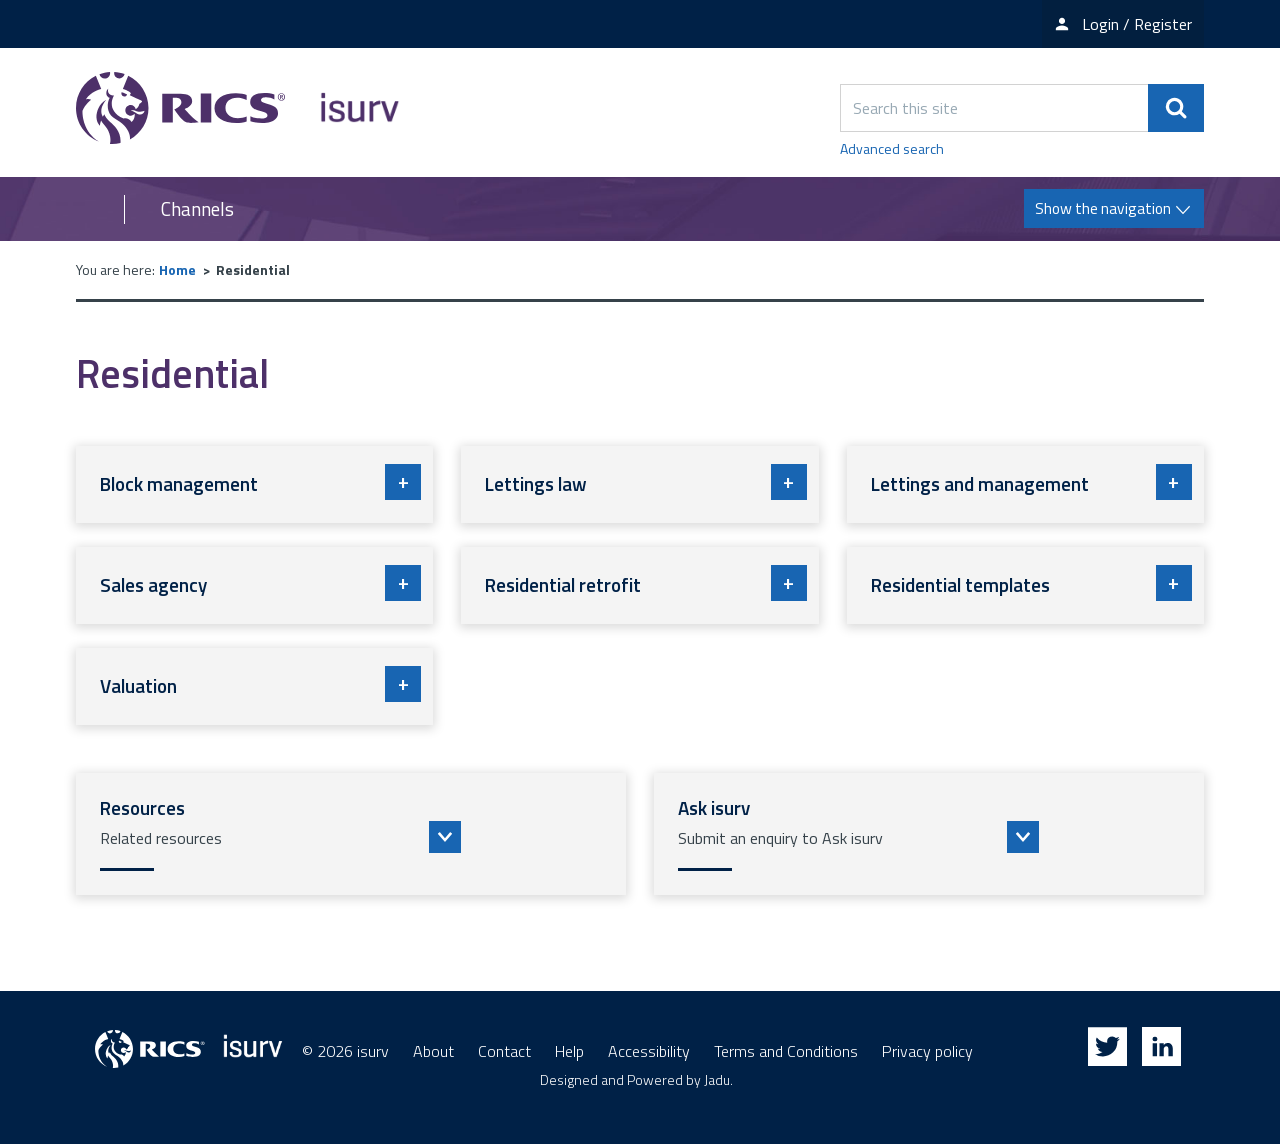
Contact (504, 1051)
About (433, 1051)
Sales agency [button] (260, 583)
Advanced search (892, 148)
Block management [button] (260, 482)
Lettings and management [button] (1031, 482)
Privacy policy (927, 1051)
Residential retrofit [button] (645, 583)
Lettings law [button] (645, 482)
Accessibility (649, 1051)
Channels (197, 209)
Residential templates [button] (1031, 583)
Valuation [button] (260, 684)
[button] (351, 834)
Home (177, 269)
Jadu (717, 1079)
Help (569, 1051)
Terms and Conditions (786, 1051)
